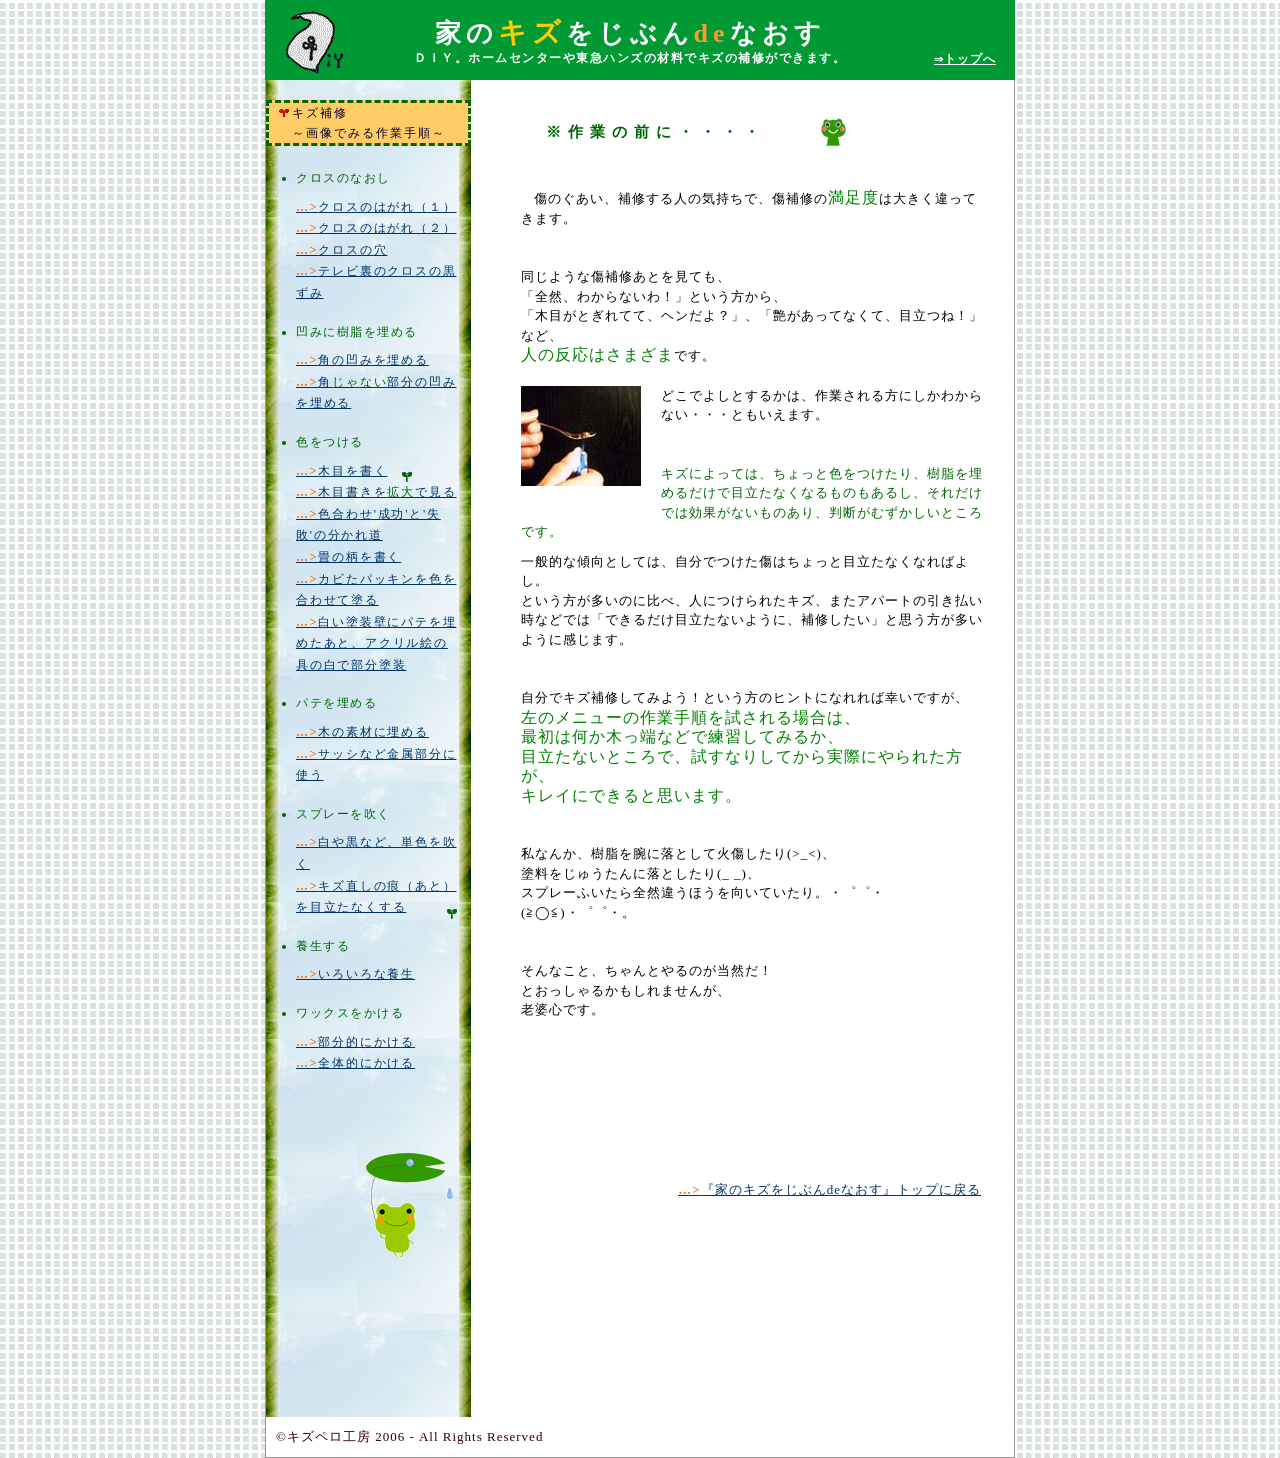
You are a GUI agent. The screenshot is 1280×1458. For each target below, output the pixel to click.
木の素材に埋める (362, 732)
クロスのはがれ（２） (376, 228)
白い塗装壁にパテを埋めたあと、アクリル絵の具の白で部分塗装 (376, 643)
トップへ (965, 59)
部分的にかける (355, 1042)
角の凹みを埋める (362, 360)
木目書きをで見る (376, 492)
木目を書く (341, 471)
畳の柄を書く (348, 557)
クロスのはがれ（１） (376, 207)
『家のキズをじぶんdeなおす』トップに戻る (829, 1189)
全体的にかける (355, 1063)
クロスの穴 (341, 250)
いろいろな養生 (355, 974)
